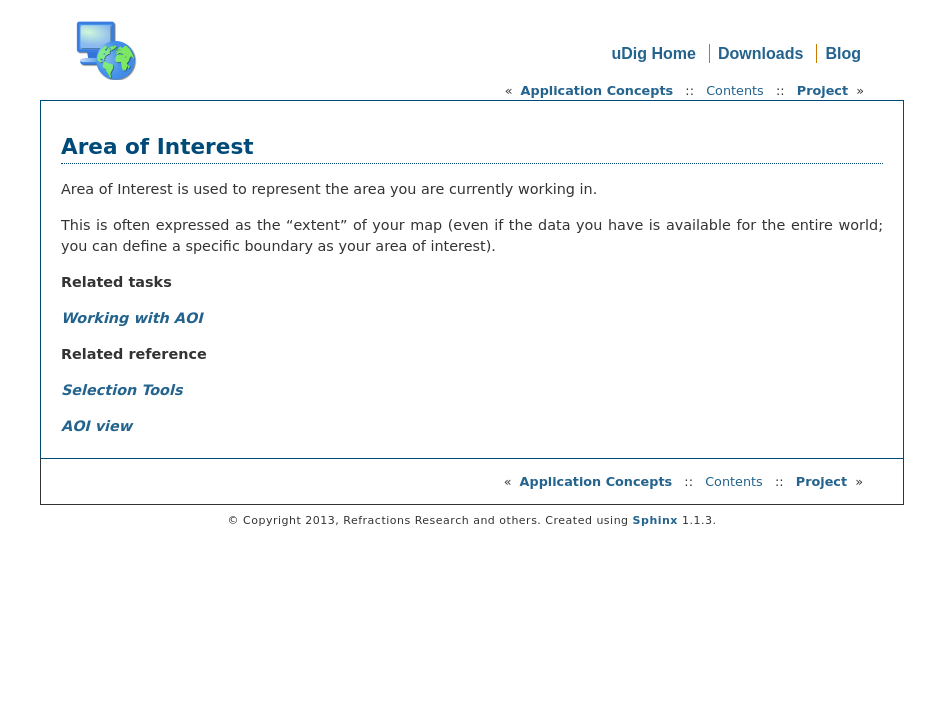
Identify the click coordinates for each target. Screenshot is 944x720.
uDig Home (653, 53)
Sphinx (655, 520)
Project (822, 90)
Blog (843, 53)
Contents (735, 90)
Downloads (760, 53)
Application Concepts (597, 90)
